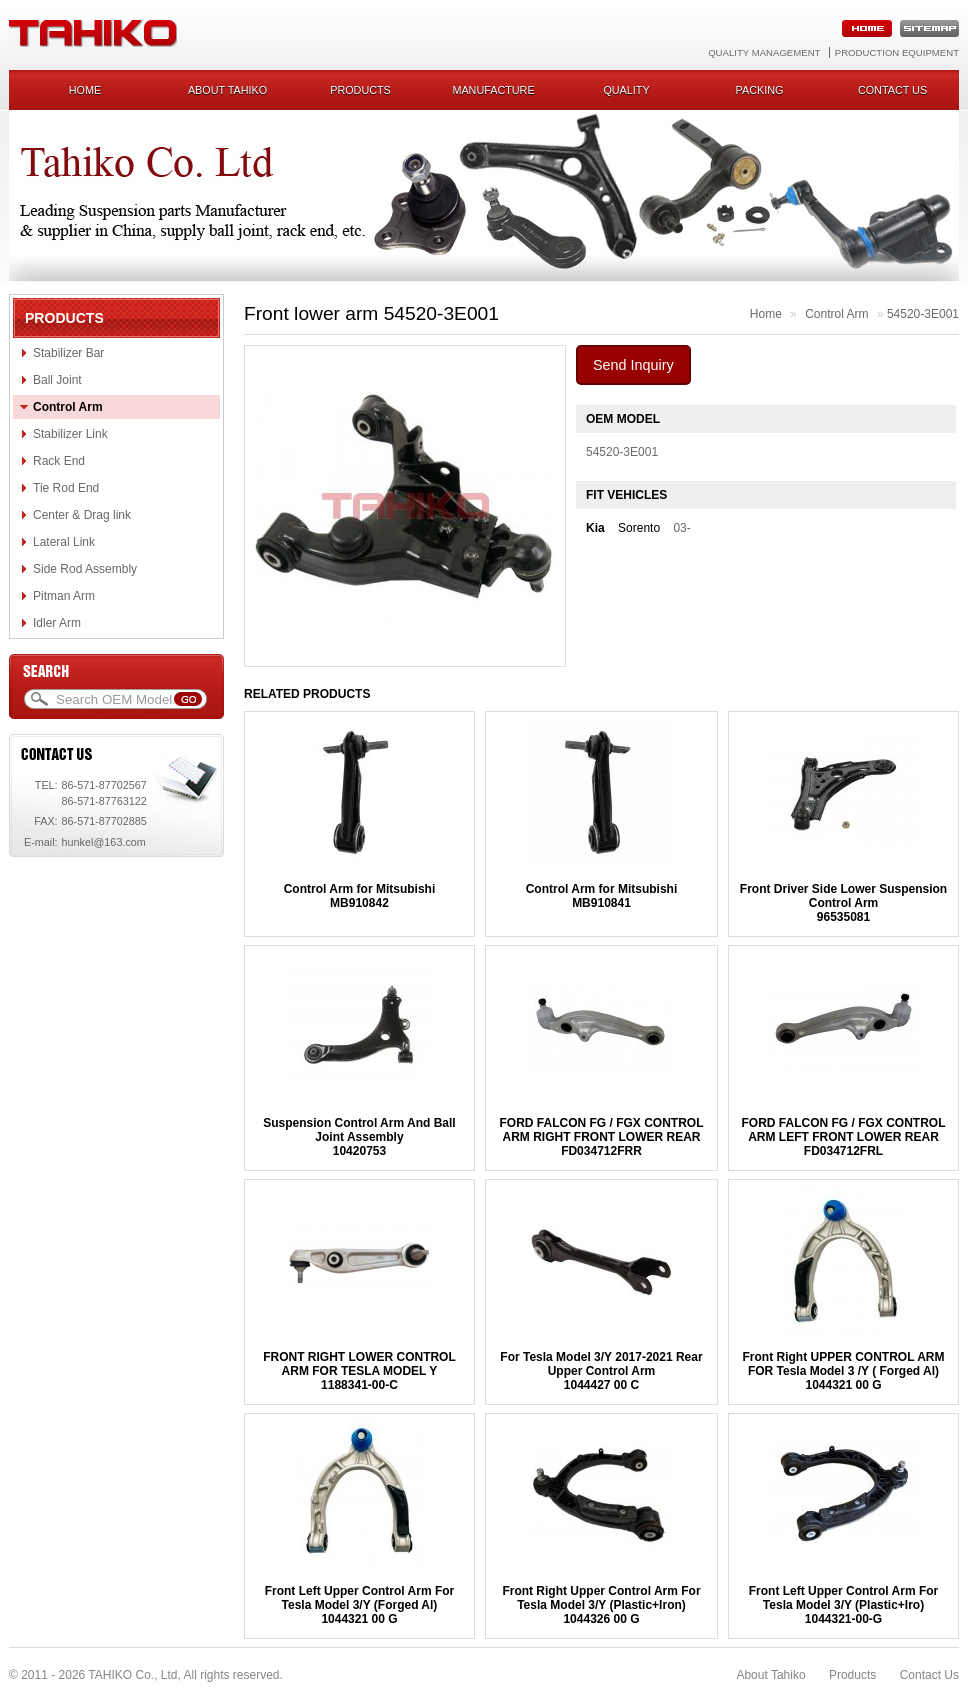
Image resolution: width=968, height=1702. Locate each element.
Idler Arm (57, 623)
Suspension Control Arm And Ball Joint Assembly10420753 (359, 1137)
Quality (626, 90)
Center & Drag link (82, 515)
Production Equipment (897, 52)
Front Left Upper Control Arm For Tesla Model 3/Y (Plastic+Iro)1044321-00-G (844, 1605)
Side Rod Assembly (85, 569)
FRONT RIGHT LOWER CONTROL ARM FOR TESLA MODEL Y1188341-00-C (359, 1371)
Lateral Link (64, 542)
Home (85, 90)
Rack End (59, 461)
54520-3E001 (923, 314)
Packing (760, 90)
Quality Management (764, 52)
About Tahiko (227, 90)
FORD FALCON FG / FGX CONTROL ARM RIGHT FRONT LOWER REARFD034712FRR (601, 1137)
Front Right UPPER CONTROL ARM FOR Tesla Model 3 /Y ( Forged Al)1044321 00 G (844, 1371)
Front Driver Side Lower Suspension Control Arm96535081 (843, 903)
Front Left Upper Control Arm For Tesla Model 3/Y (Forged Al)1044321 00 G (360, 1605)
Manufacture (493, 90)
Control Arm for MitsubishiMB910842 (360, 896)
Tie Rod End (66, 488)
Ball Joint (57, 380)
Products (360, 90)
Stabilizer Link (70, 434)
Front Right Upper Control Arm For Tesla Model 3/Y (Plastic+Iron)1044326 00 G (601, 1605)
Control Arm (68, 407)
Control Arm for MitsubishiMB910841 (602, 896)
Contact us (892, 90)
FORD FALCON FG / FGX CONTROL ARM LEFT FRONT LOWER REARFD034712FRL (844, 1137)
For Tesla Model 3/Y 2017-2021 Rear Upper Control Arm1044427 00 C (601, 1371)
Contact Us (929, 1675)
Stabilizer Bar (68, 353)
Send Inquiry (633, 365)
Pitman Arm (64, 596)
